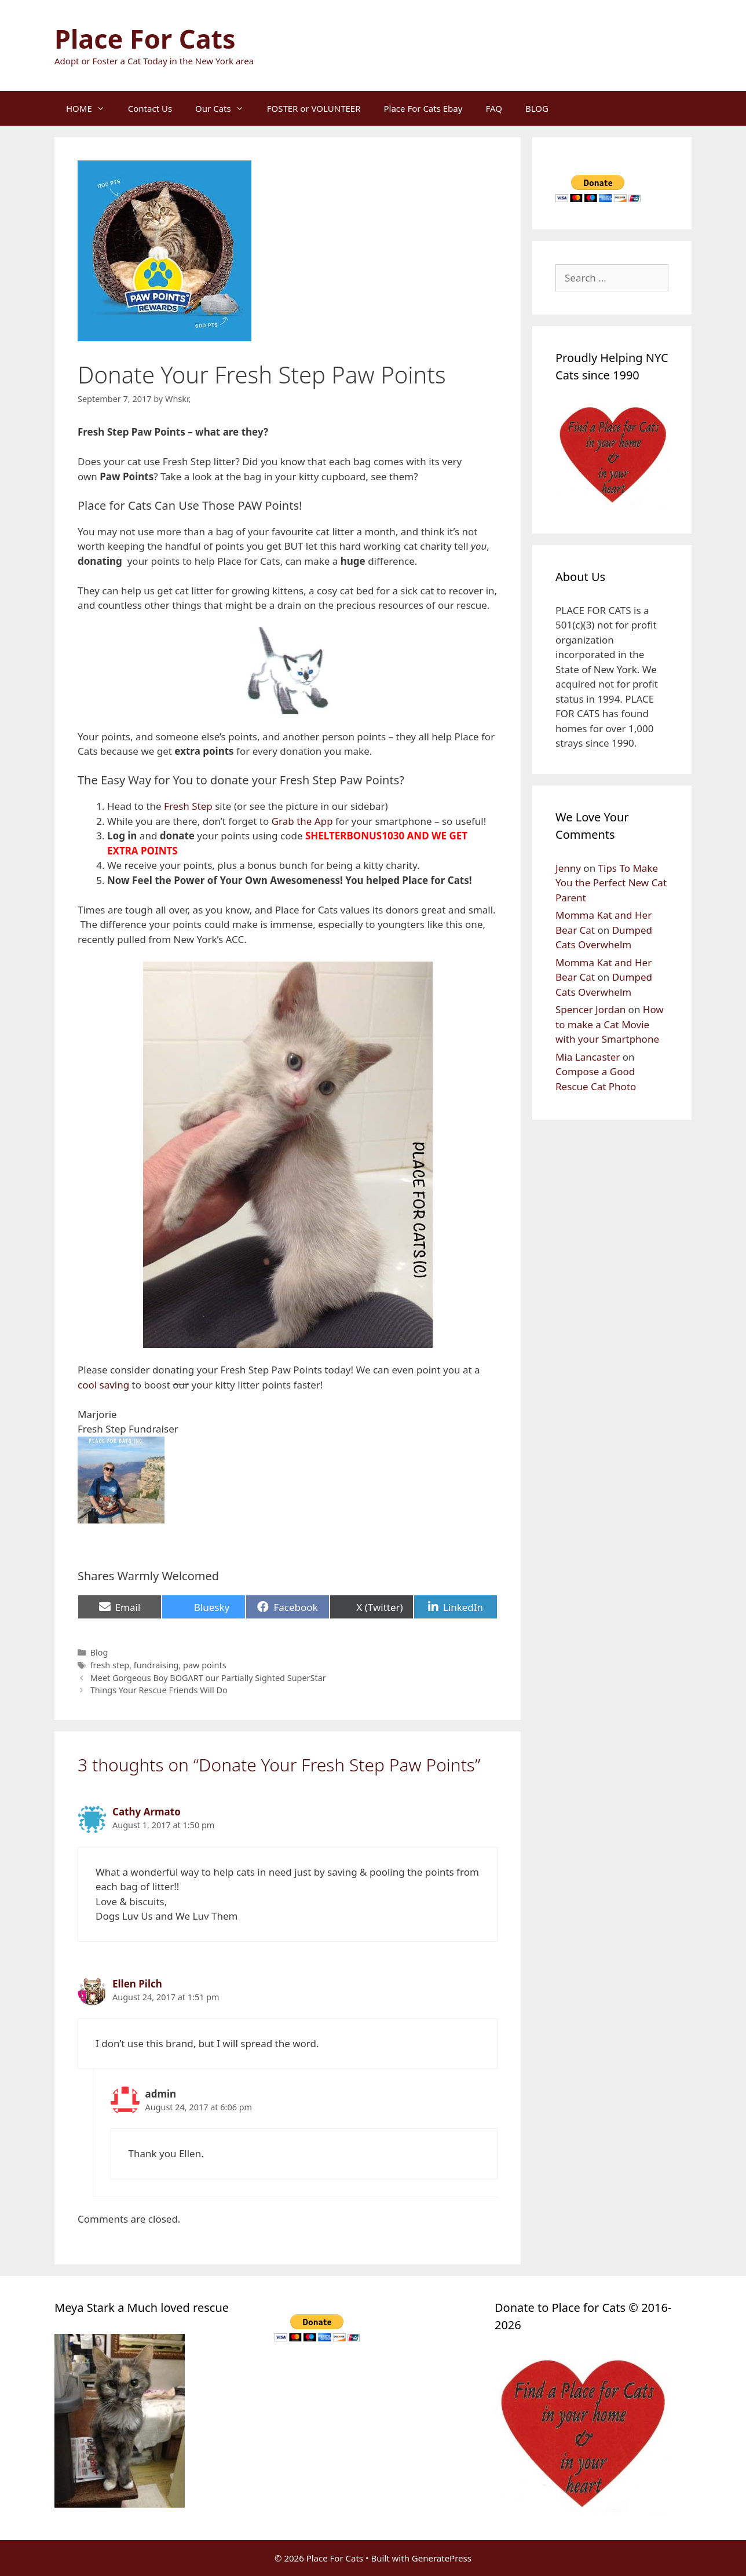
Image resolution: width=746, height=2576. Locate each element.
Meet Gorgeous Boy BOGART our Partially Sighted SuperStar (208, 1677)
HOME (91, 108)
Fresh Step (188, 806)
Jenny (568, 868)
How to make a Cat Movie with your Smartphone (609, 1024)
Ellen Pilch (137, 1983)
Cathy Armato (146, 1811)
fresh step (110, 1665)
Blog (99, 1652)
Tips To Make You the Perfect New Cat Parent (611, 882)
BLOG (536, 108)
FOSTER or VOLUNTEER (314, 108)
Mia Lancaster (587, 1057)
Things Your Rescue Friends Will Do (159, 1690)
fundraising (156, 1665)
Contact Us (150, 108)
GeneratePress (441, 2558)
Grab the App (302, 821)
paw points (204, 1665)
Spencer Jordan (590, 1009)
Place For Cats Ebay (423, 108)
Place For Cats (145, 38)
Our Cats (225, 108)
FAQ (493, 108)
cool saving (103, 1384)
